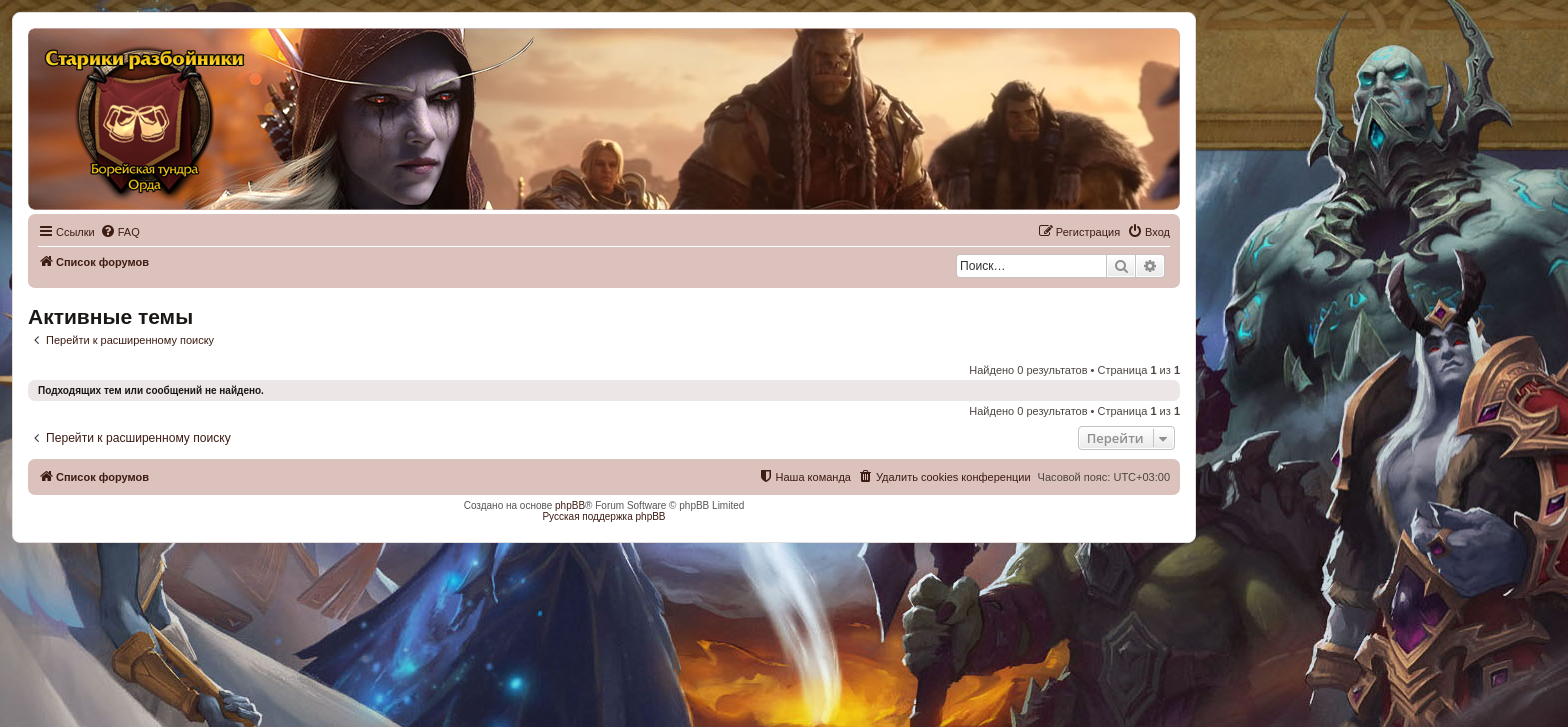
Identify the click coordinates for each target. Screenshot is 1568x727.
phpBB (570, 505)
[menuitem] (120, 232)
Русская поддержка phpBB (603, 516)
